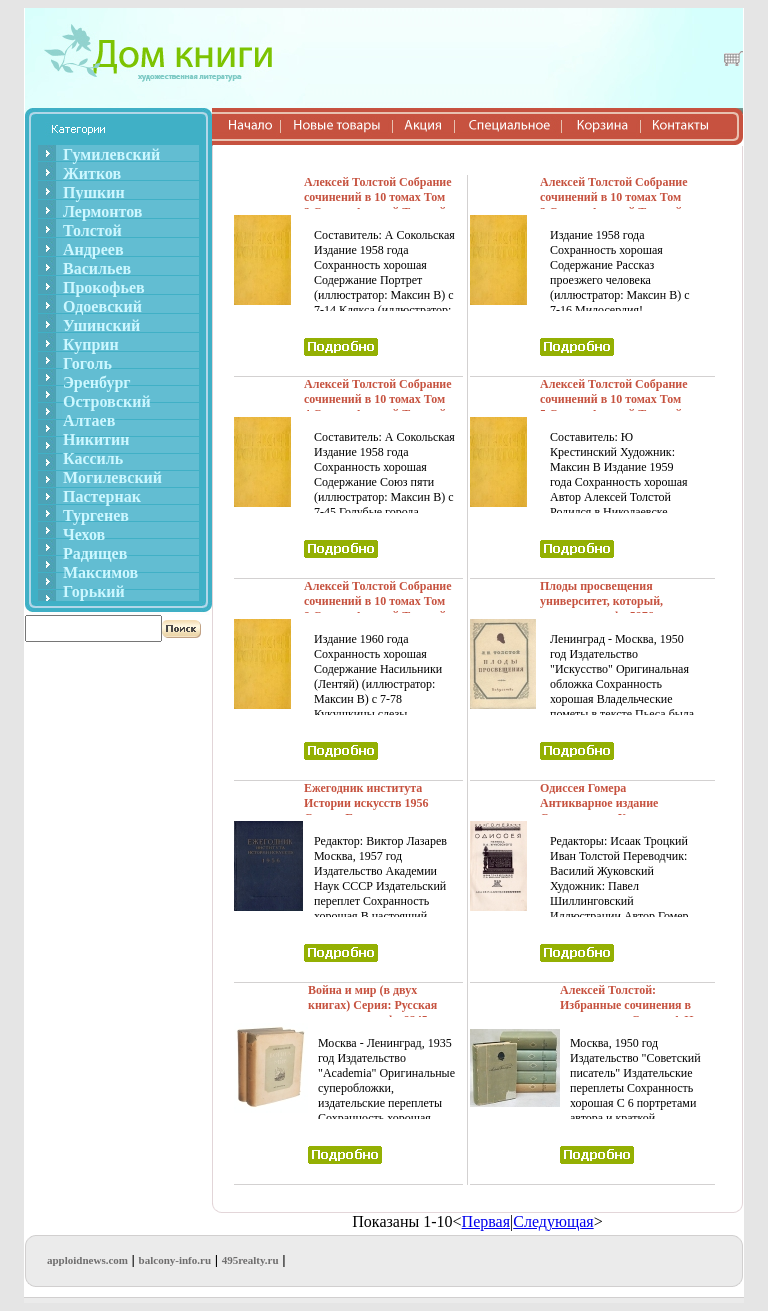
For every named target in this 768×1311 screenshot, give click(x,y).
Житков (92, 173)
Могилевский (112, 477)
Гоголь (87, 363)
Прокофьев (104, 287)
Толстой (92, 230)
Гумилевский (111, 154)
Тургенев (96, 515)
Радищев (95, 553)
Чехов (84, 534)
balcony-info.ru (175, 1260)
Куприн (91, 344)
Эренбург (97, 382)
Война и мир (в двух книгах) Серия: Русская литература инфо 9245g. (372, 1005)
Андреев (93, 249)
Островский (107, 401)
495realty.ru (250, 1260)
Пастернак (102, 496)
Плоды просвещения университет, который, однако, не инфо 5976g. (601, 601)
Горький (94, 591)
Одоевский (102, 306)
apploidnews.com (87, 1260)
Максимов (100, 572)
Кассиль (93, 458)
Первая (486, 1221)
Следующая (553, 1221)
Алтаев (89, 420)
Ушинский (101, 325)
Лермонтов (102, 211)
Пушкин (94, 192)
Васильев (97, 268)
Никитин (96, 439)
